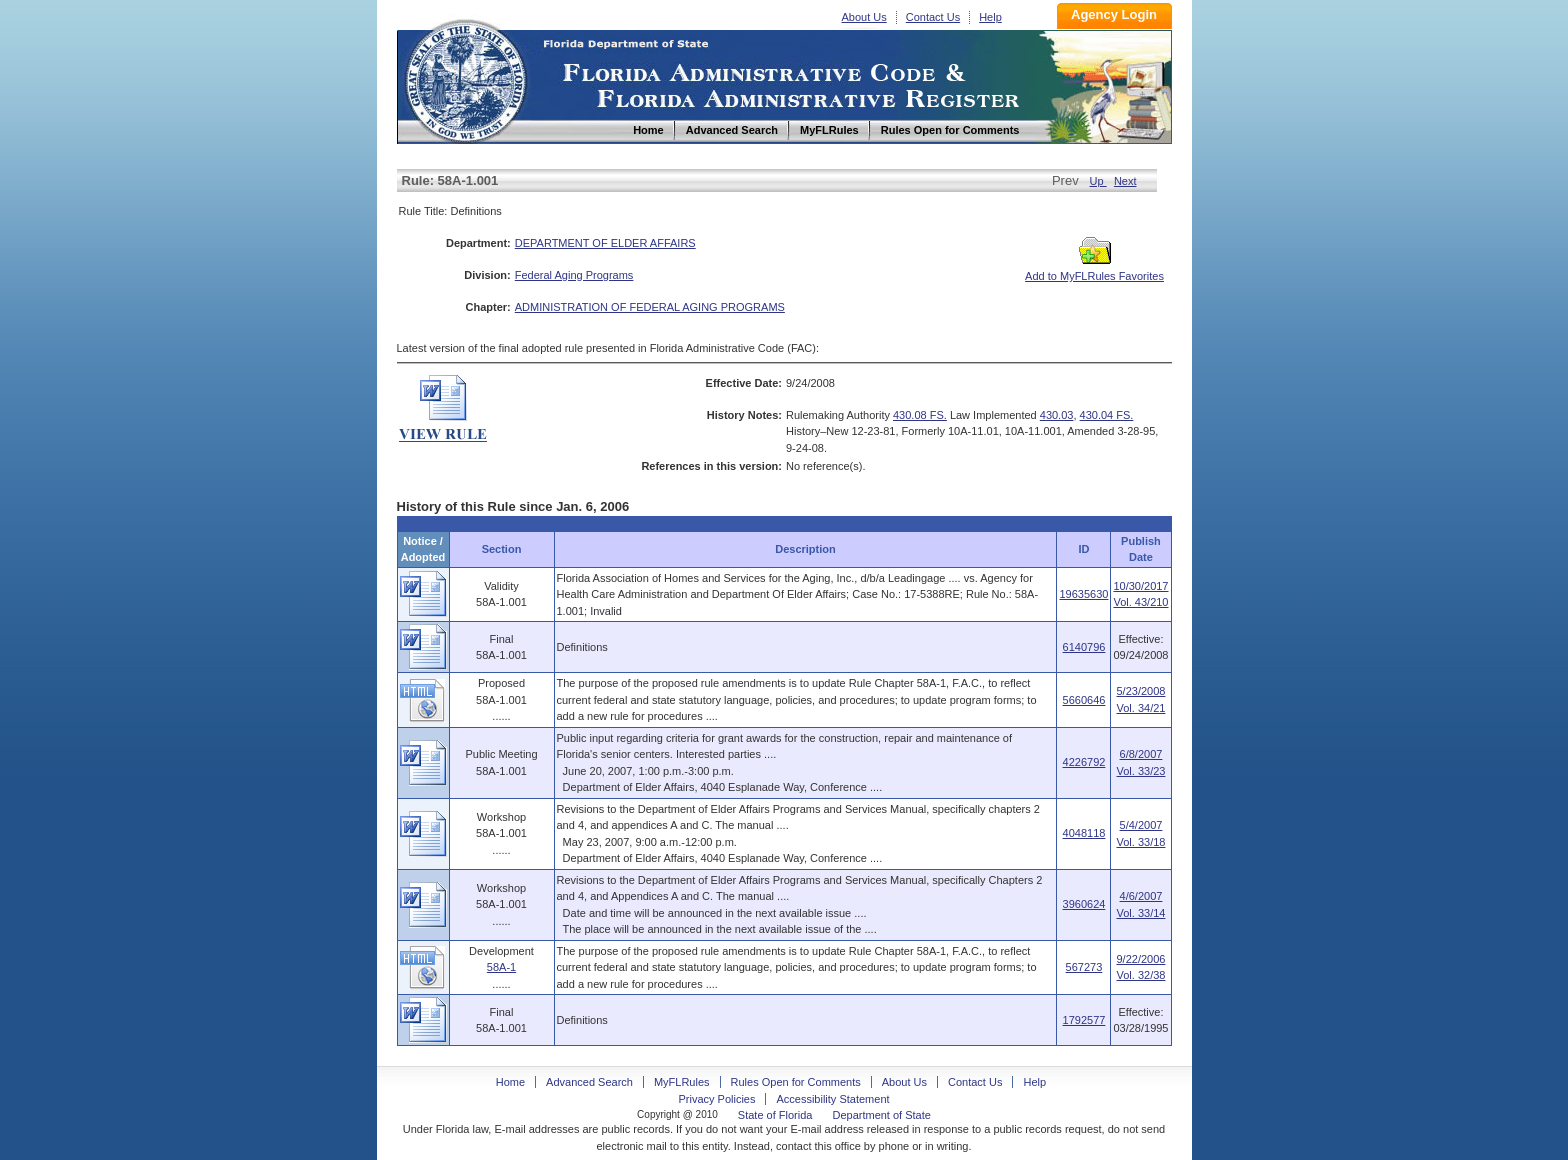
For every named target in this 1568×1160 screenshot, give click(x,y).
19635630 (1083, 594)
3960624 (1084, 904)
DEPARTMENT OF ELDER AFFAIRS (605, 243)
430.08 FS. (920, 415)
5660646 (1084, 700)
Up (1098, 181)
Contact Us (933, 17)
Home (465, 78)
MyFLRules (682, 1082)
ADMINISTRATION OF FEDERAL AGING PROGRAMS (650, 307)
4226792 (1084, 762)
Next (1125, 181)
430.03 (1057, 415)
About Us (864, 17)
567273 (1084, 967)
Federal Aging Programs (574, 275)
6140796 (1084, 647)
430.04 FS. (1107, 415)
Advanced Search (589, 1082)
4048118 (1084, 833)
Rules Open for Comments (796, 1082)
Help (990, 17)
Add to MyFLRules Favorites (1094, 270)
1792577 (1084, 1020)
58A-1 (501, 967)
